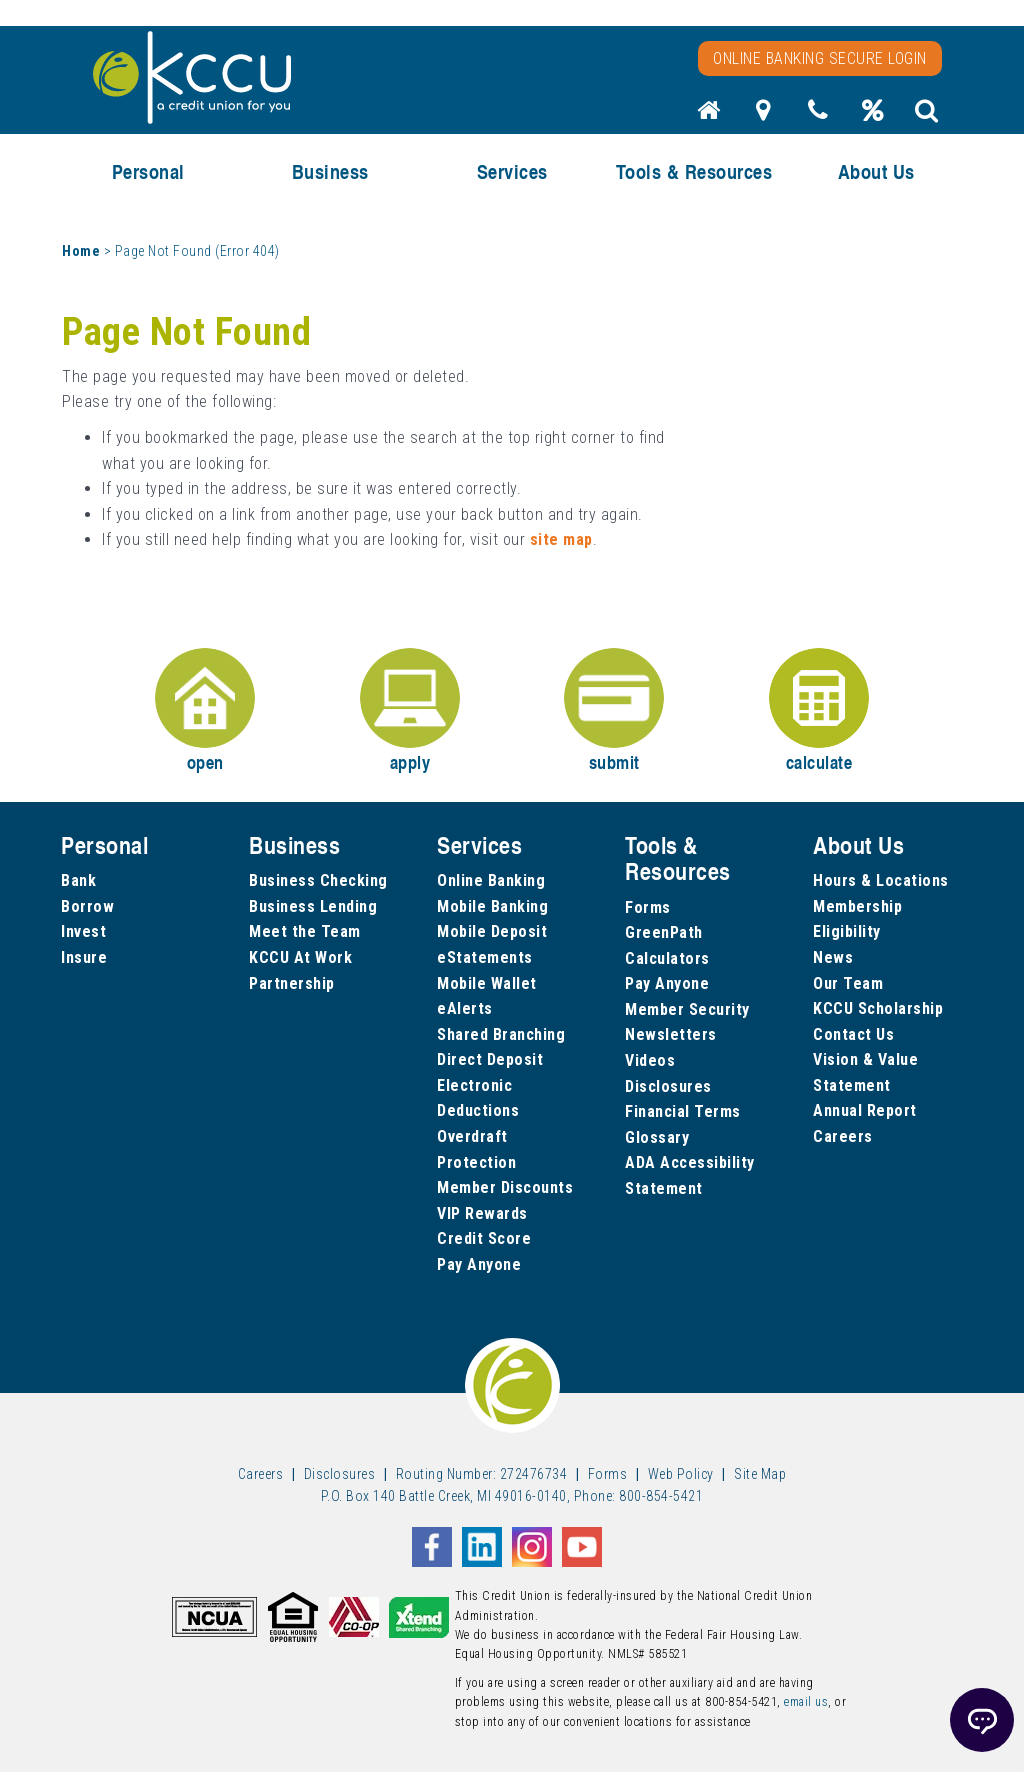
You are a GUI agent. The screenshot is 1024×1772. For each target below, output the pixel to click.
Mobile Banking (492, 906)
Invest (83, 931)
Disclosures (668, 1086)
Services (512, 171)
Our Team (848, 983)
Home (81, 251)
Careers (843, 1136)
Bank (78, 880)
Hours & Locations (881, 880)
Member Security (687, 1009)
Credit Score (484, 1238)
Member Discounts (505, 1187)
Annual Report (865, 1110)
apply (410, 711)
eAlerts (465, 1008)
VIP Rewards (482, 1213)
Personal (148, 171)
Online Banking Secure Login (820, 58)
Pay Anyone (479, 1264)
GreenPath (664, 932)
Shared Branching (501, 1034)
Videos (650, 1060)
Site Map (760, 1474)
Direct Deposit (490, 1059)
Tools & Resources (694, 171)
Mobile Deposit (492, 931)
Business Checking (318, 880)
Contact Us (853, 1034)
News (833, 957)
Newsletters (671, 1034)
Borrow (87, 906)
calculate (819, 711)
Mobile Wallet (487, 983)
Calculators (667, 958)
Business (330, 171)
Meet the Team (305, 931)
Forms (648, 907)
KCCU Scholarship (878, 1008)
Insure (84, 957)
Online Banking (491, 880)
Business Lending (313, 906)
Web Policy (681, 1474)
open (205, 711)
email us (806, 1702)
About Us (876, 171)
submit (614, 711)
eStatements (485, 957)
